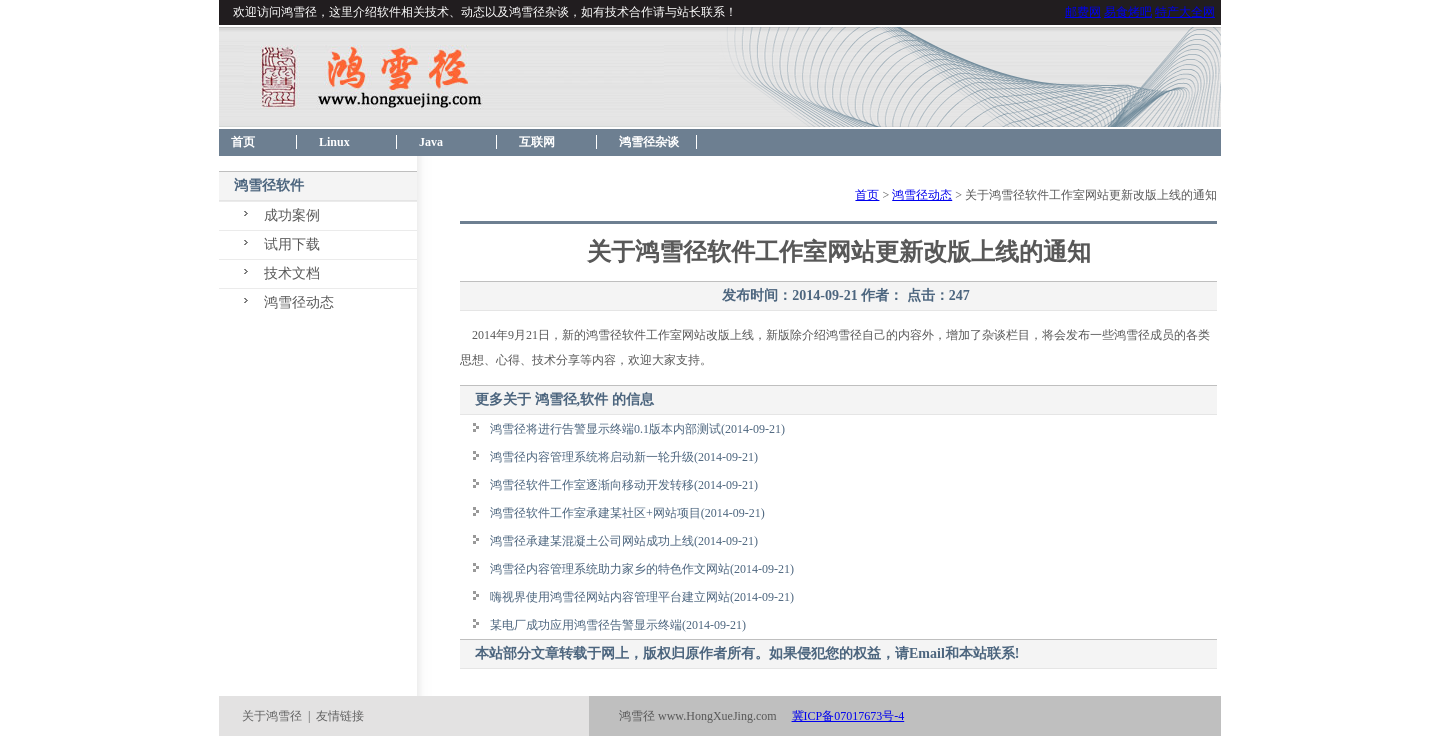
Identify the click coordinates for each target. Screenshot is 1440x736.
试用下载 (292, 244)
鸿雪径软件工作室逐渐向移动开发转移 (592, 485)
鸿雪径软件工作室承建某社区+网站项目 (595, 513)
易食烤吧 (1128, 12)
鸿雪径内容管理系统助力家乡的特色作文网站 (610, 569)
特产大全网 (1185, 12)
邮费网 (1083, 12)
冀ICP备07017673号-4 (848, 716)
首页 (237, 142)
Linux (334, 142)
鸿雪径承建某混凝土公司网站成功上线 (592, 541)
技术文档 (292, 273)
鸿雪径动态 (299, 302)
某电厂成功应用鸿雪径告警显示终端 (586, 625)
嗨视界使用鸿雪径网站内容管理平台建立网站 (610, 597)
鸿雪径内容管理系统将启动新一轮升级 (592, 457)
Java (431, 142)
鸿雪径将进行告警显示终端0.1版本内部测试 (605, 429)
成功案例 (292, 215)
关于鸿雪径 (272, 716)
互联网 (537, 142)
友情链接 (340, 716)
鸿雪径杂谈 (649, 142)
